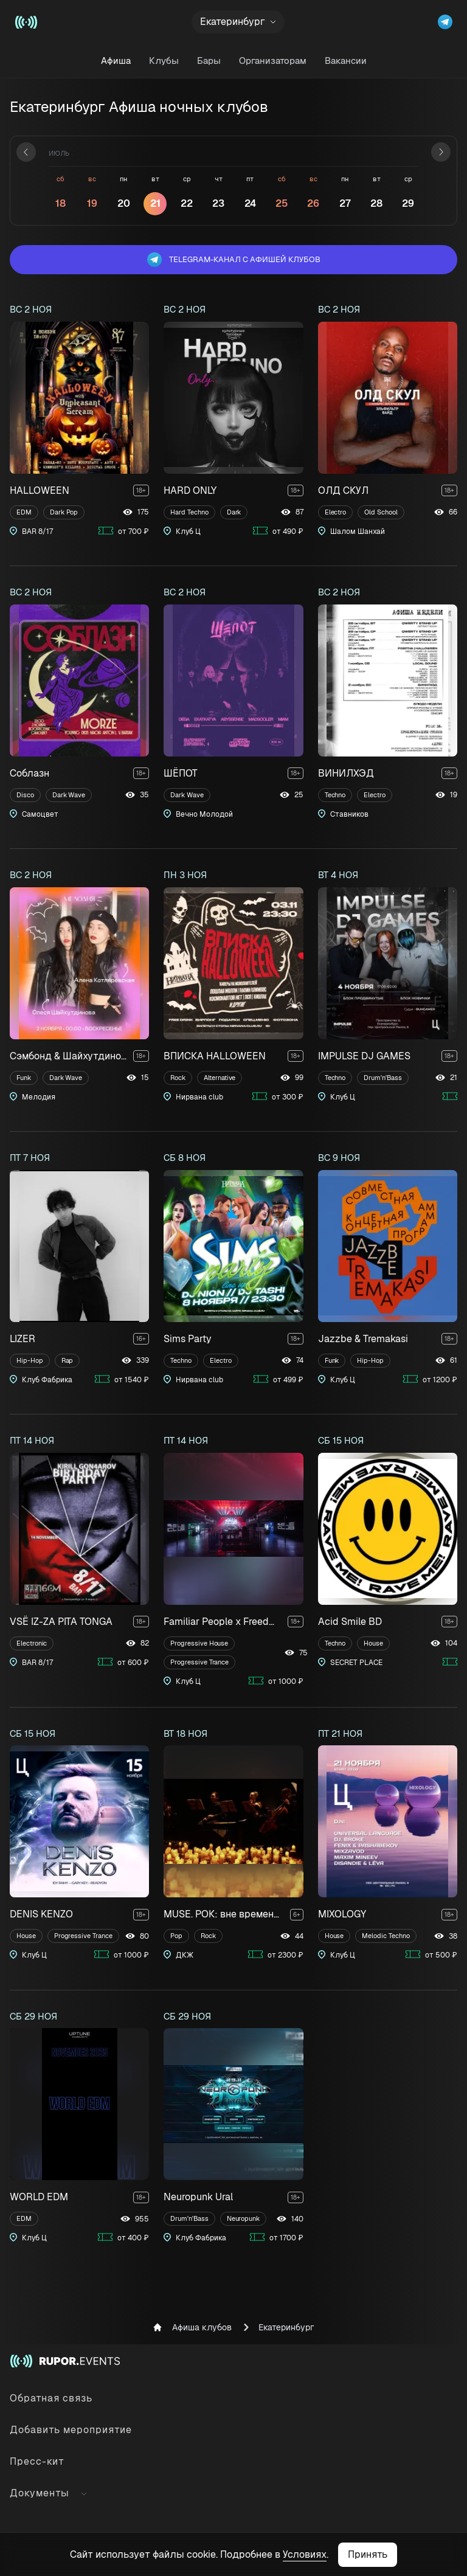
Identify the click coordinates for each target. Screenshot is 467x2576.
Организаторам (272, 60)
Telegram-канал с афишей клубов (233, 259)
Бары (209, 60)
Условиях (305, 2554)
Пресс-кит (37, 2461)
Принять (367, 2554)
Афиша (116, 60)
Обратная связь (51, 2398)
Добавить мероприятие (71, 2429)
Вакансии (346, 60)
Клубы (164, 60)
